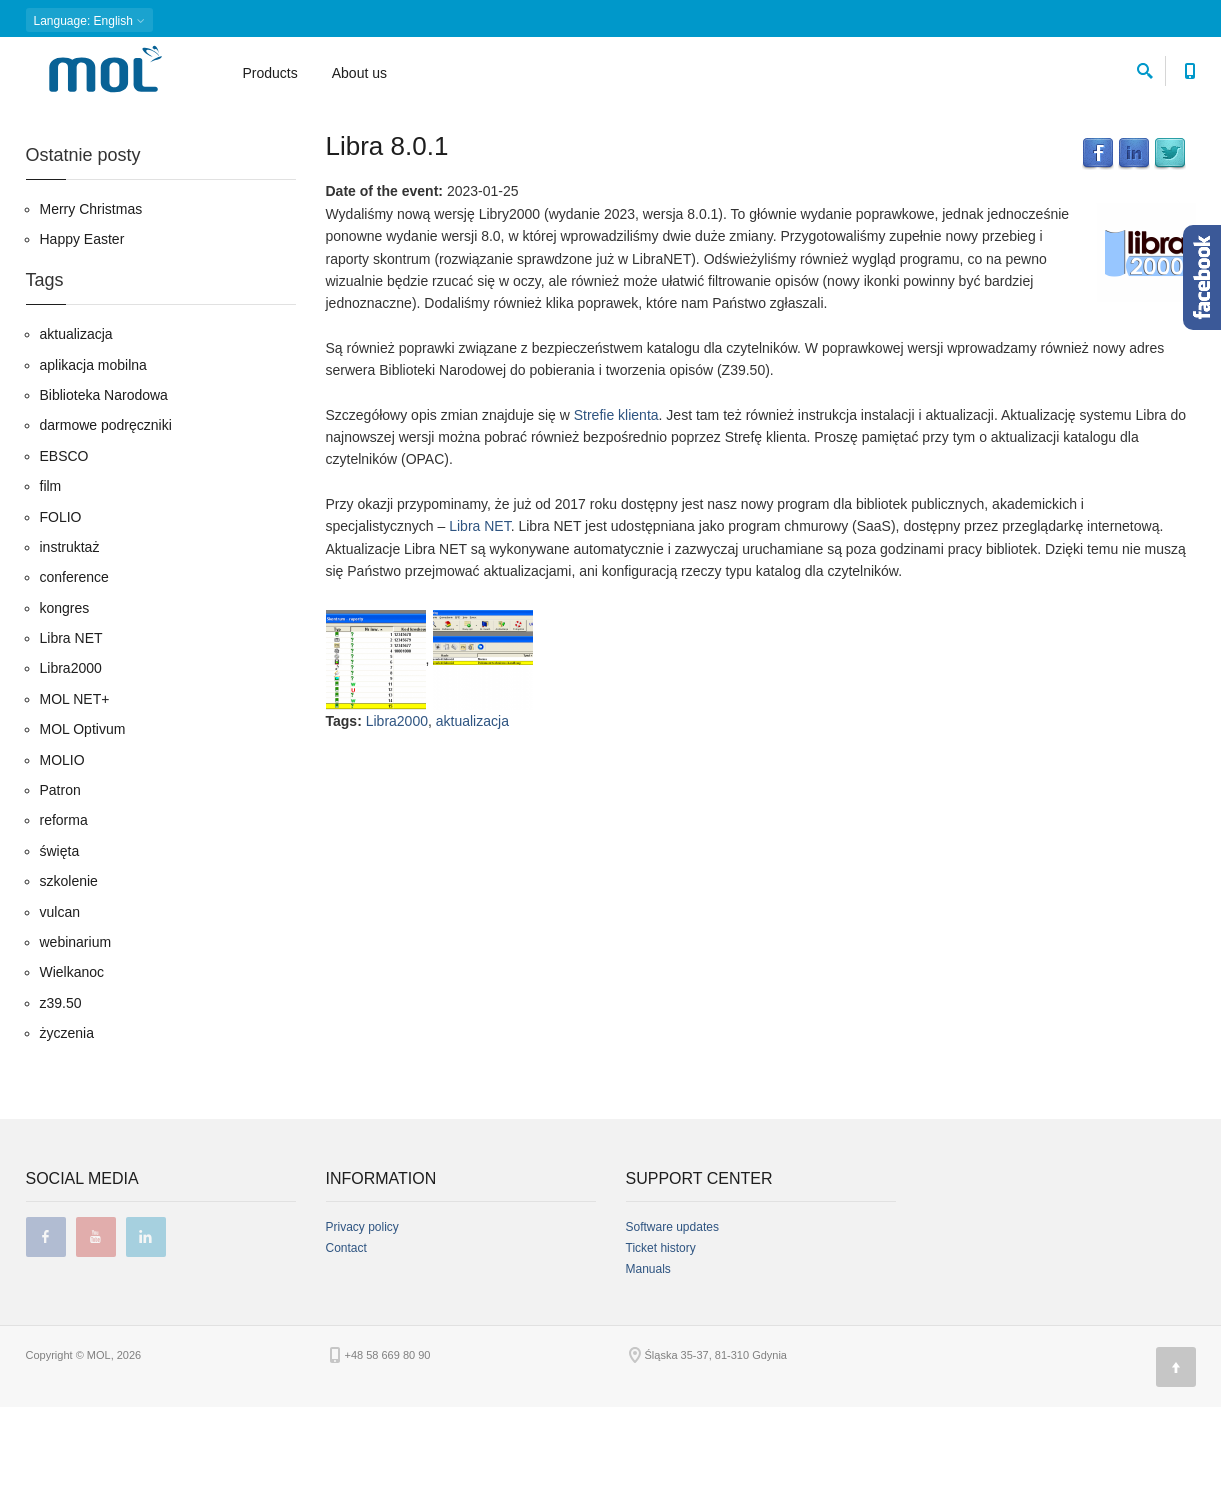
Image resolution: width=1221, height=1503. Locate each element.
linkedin (146, 1333)
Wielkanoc (72, 1068)
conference (74, 673)
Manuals (648, 1365)
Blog (87, 125)
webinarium (76, 1037)
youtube (96, 1333)
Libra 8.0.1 (387, 241)
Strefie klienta (616, 510)
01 (171, 125)
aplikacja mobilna (93, 460)
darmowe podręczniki (106, 521)
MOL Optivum (83, 825)
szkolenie (69, 977)
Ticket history (661, 1344)
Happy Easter (82, 335)
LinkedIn (1134, 249)
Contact (346, 1344)
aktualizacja (472, 817)
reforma (64, 916)
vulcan (60, 1007)
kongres (65, 703)
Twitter (1170, 249)
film (51, 582)
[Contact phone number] (1190, 70)
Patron (60, 885)
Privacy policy (362, 1323)
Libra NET (479, 621)
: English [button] (90, 21)
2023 (131, 125)
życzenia (67, 1129)
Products (270, 76)
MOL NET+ (75, 794)
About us (359, 76)
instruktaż (70, 642)
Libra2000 (397, 817)
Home (40, 125)
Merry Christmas (91, 304)
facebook (46, 1333)
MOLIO (62, 855)
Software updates (672, 1323)
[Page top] (1176, 1463)
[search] (1145, 70)
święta (60, 946)
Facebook (1098, 249)
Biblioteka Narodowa (104, 490)
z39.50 (61, 1098)
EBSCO (64, 551)
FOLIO (61, 612)
